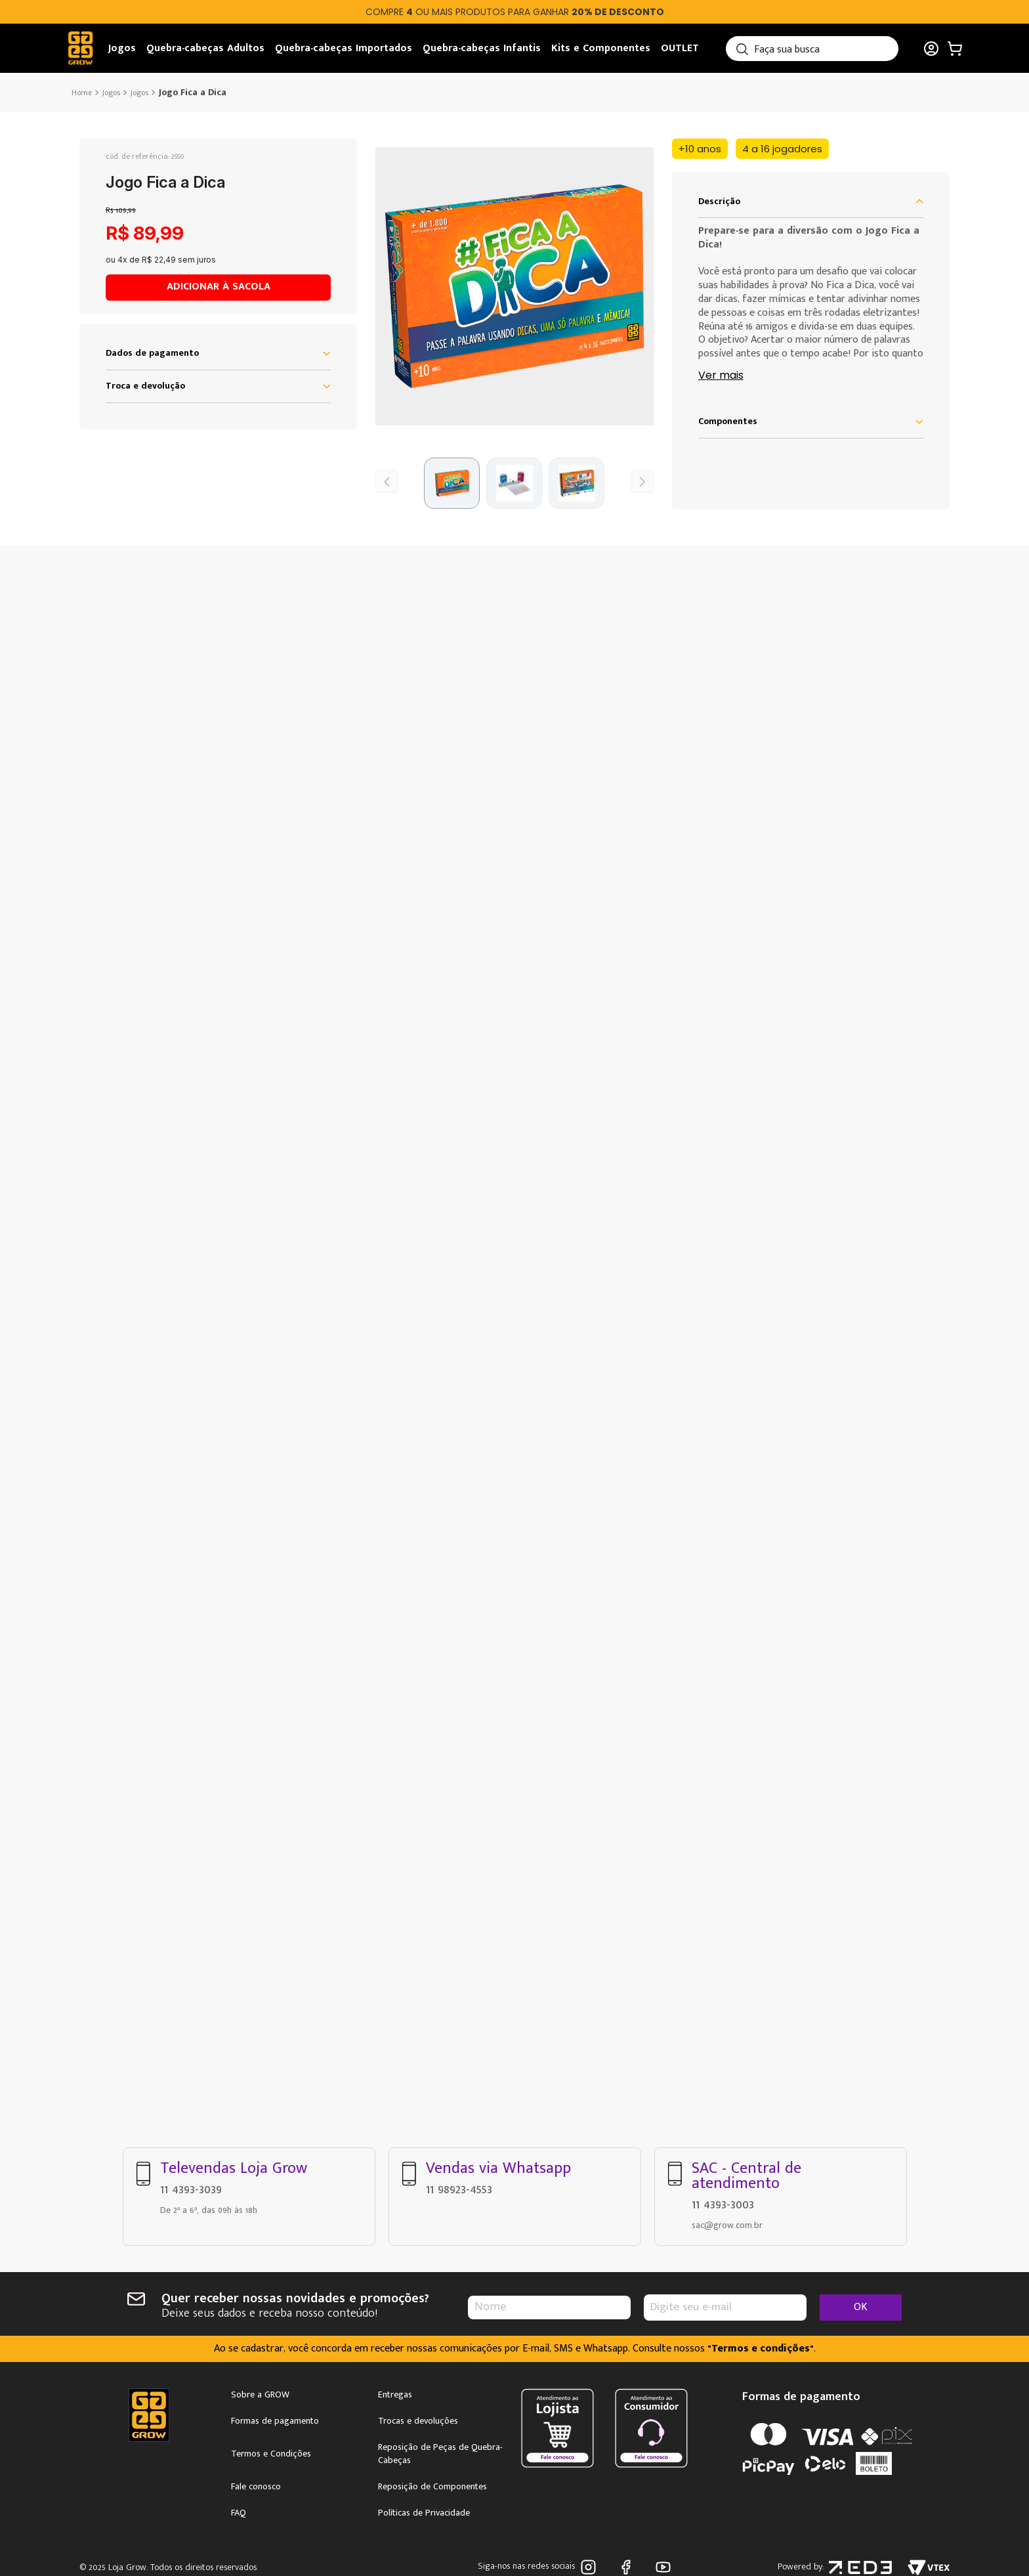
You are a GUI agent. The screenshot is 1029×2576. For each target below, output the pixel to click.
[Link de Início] (83, 92)
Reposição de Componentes (432, 2486)
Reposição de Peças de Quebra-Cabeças (440, 2454)
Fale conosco (256, 2486)
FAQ (238, 2513)
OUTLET (680, 48)
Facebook (626, 2567)
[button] (514, 286)
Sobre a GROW (260, 2394)
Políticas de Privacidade (424, 2513)
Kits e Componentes (600, 48)
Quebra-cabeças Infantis (482, 48)
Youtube (663, 2567)
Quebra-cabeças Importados (343, 48)
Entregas (395, 2394)
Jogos (122, 48)
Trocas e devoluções (418, 2421)
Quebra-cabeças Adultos (205, 48)
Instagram (588, 2567)
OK (861, 2307)
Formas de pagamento (275, 2421)
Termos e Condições (271, 2453)
